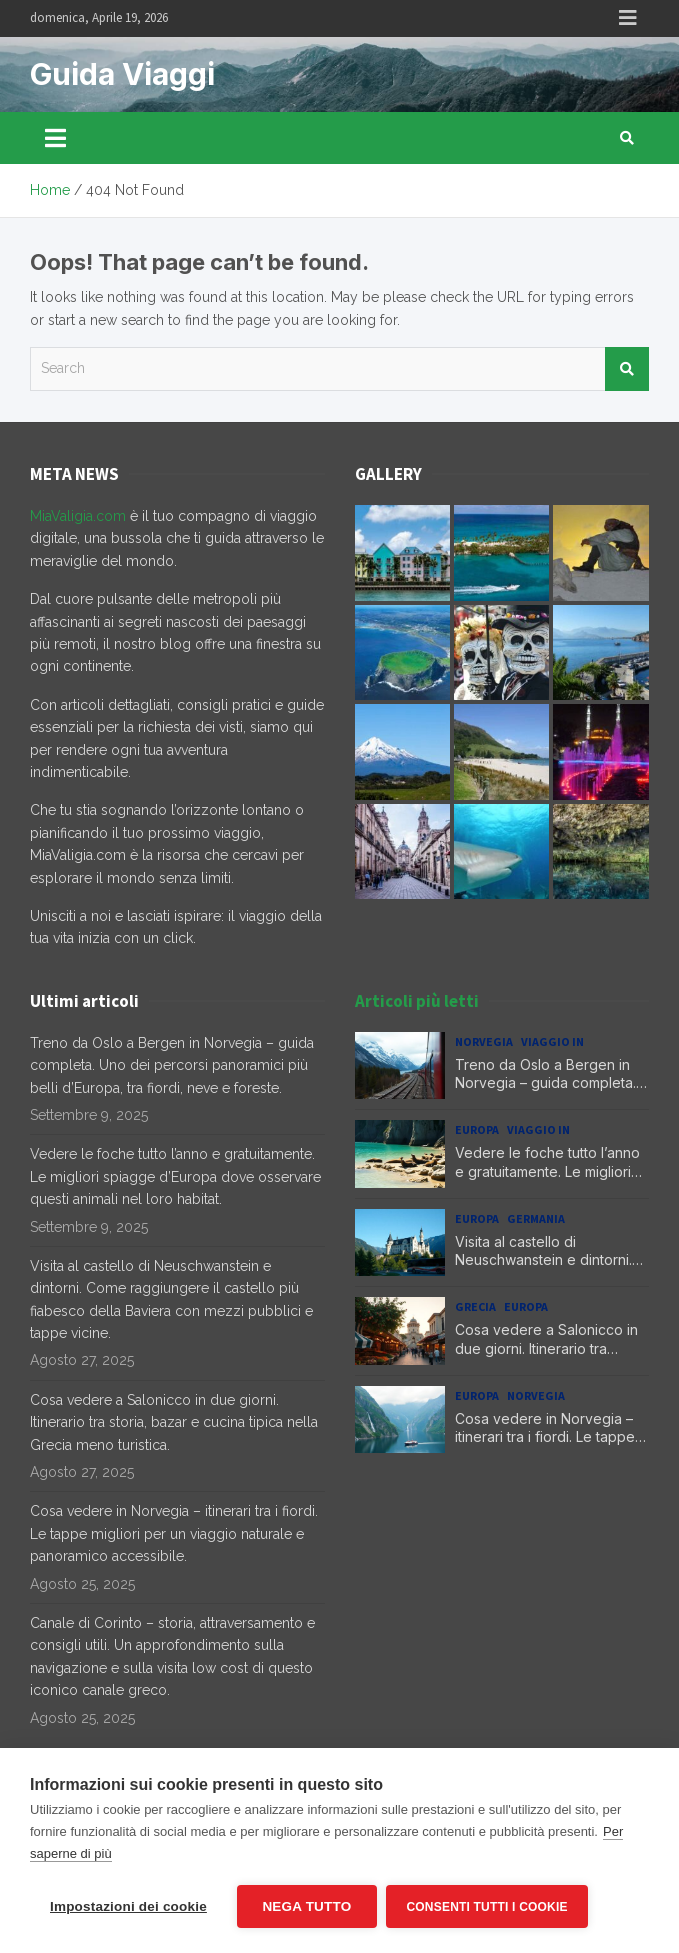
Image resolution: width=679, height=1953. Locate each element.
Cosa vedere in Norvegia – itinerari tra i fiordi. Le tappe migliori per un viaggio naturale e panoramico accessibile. (174, 1533)
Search (627, 369)
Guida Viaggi (122, 74)
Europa (477, 1129)
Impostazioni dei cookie (128, 1906)
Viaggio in (552, 1041)
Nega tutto (306, 1906)
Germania (536, 1218)
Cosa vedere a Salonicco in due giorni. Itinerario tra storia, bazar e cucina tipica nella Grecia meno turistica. (174, 1422)
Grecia (475, 1306)
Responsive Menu (628, 18)
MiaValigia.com (78, 516)
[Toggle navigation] (55, 138)
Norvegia (484, 1041)
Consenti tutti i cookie (487, 1907)
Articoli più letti (417, 1001)
